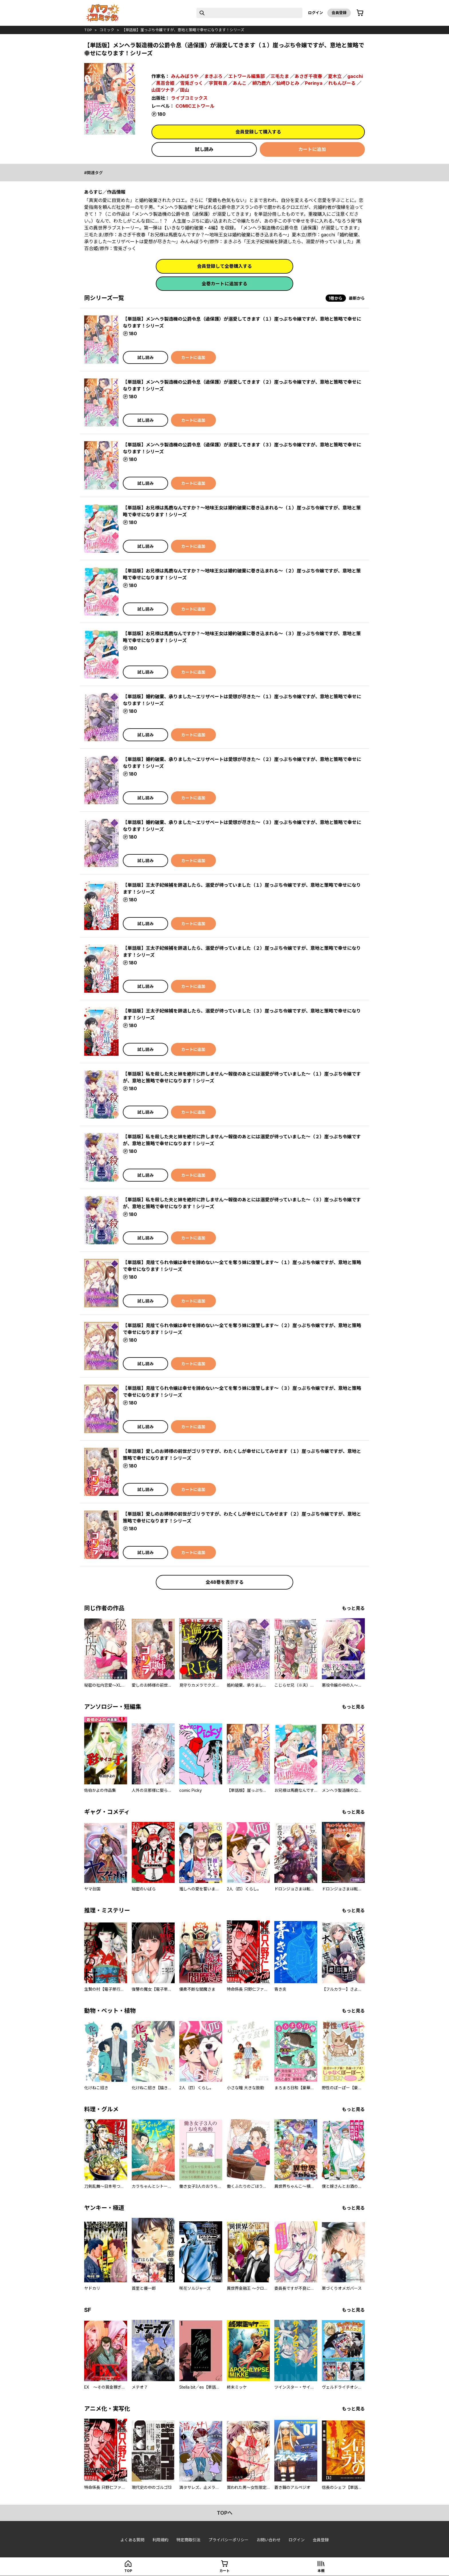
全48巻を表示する (225, 1582)
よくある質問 (132, 2539)
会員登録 (339, 12)
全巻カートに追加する (224, 284)
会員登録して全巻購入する (224, 266)
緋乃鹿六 (261, 83)
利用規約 (160, 2539)
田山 (184, 90)
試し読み (204, 149)
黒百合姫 (165, 83)
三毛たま (280, 76)
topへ (225, 2513)
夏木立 (335, 76)
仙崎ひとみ (287, 83)
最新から (357, 298)
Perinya (313, 83)
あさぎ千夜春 (308, 76)
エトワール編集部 (246, 76)
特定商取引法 (188, 2539)
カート (224, 2571)
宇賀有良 (218, 83)
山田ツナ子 (162, 90)
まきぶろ (213, 76)
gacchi (355, 76)
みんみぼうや (184, 76)
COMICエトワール (195, 106)
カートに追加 (312, 149)
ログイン (315, 12)
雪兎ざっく (191, 83)
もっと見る (353, 1608)
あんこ (240, 83)
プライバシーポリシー (228, 2539)
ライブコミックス (189, 98)
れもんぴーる (342, 83)
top (88, 30)
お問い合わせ (269, 2539)
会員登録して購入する (258, 132)
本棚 (321, 2571)
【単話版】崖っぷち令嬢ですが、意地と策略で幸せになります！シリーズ (183, 30)
